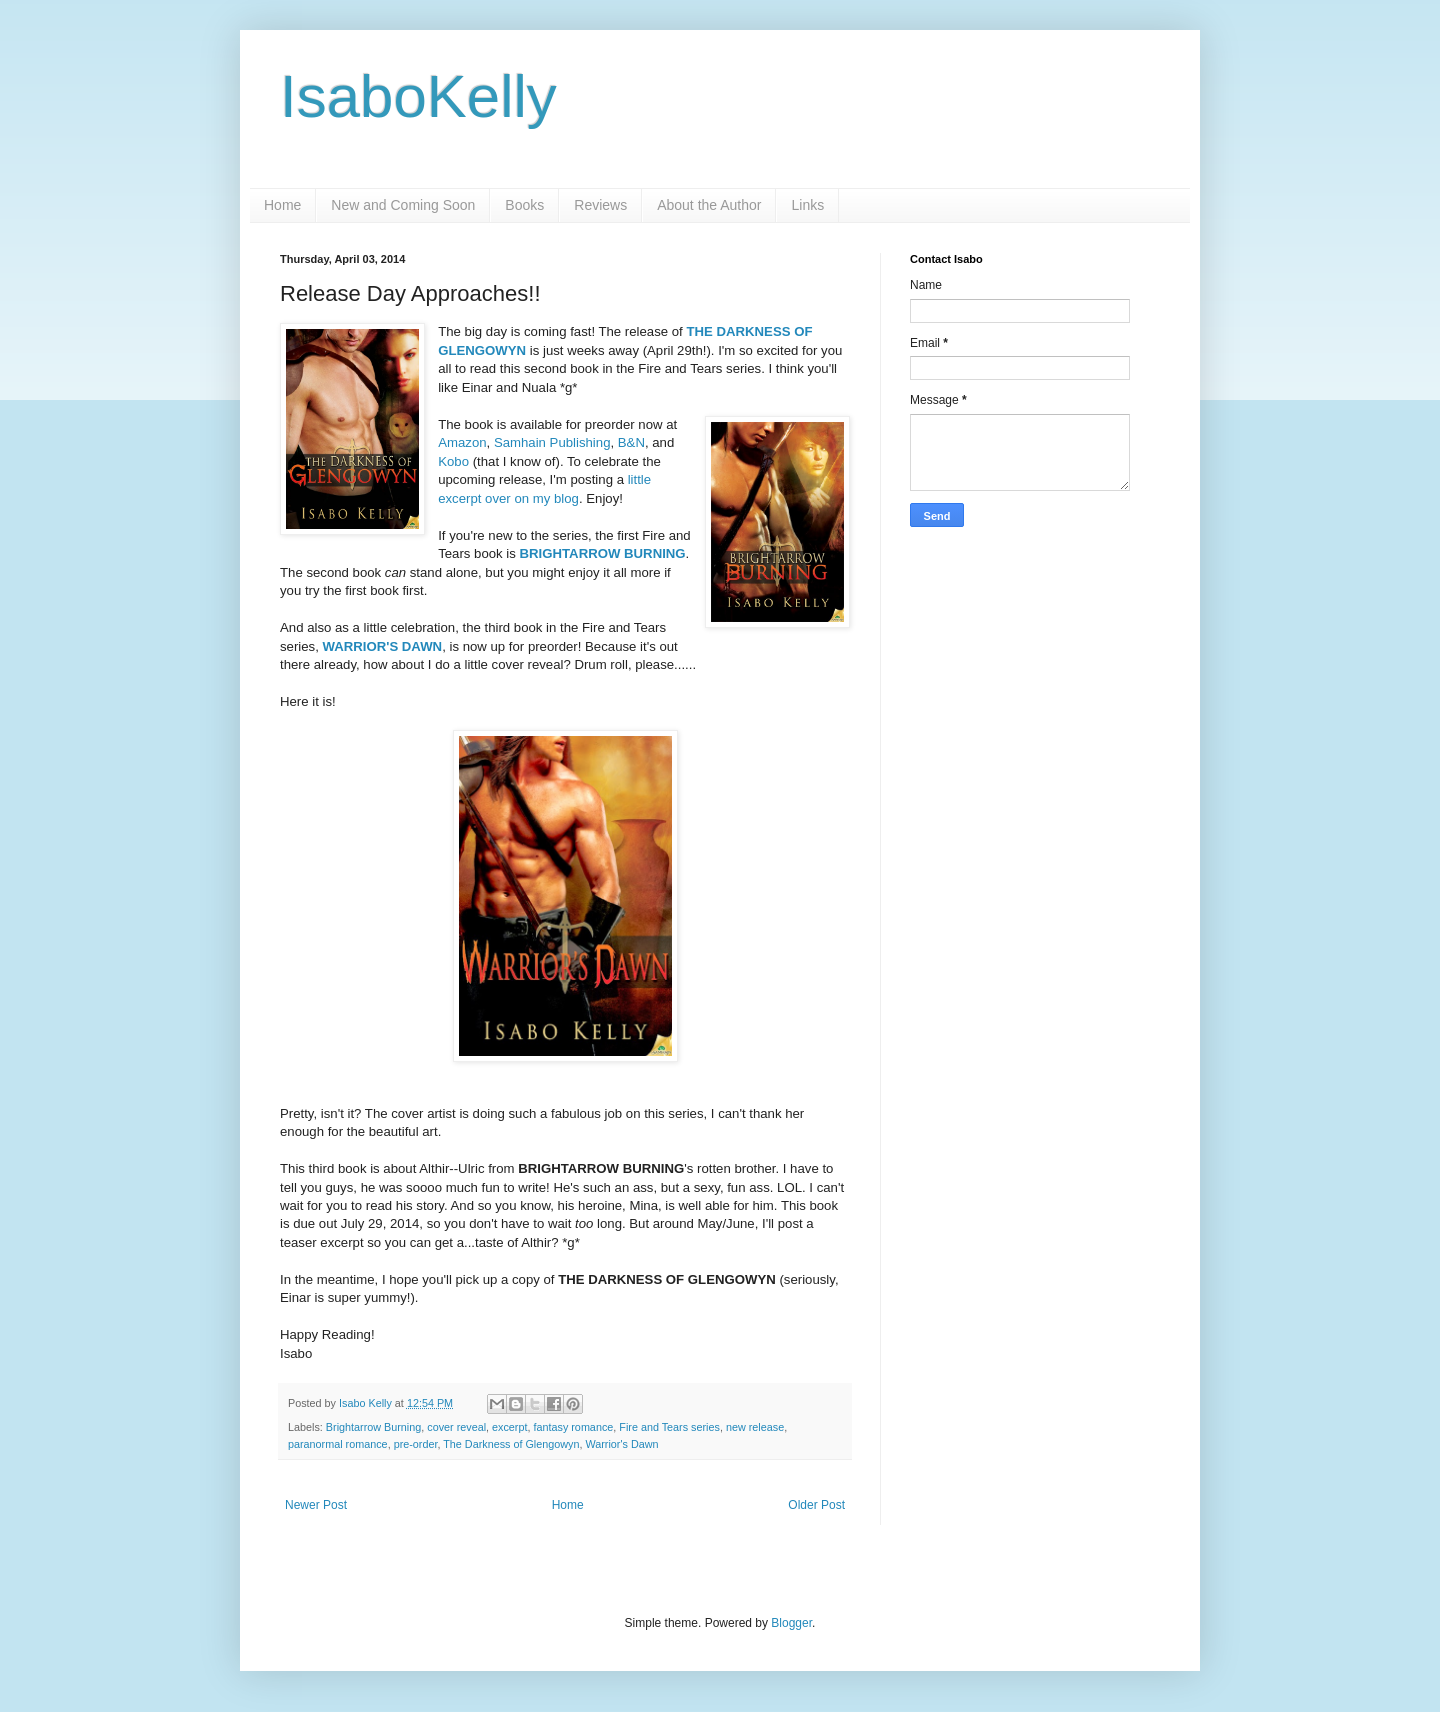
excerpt (509, 1427)
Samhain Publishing (552, 442)
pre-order (416, 1444)
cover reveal (456, 1427)
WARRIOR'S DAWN (383, 646)
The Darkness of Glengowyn (511, 1444)
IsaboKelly (418, 96)
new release (755, 1427)
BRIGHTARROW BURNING (603, 553)
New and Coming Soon (403, 205)
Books (524, 205)
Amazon (462, 442)
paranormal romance (338, 1444)
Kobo (453, 461)
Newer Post (316, 1505)
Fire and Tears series (669, 1427)
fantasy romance (573, 1427)
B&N (631, 442)
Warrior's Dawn (621, 1444)
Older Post (816, 1505)
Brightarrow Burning (373, 1427)
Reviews (600, 205)
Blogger (791, 1623)
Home (282, 205)
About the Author (709, 205)
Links (807, 205)
